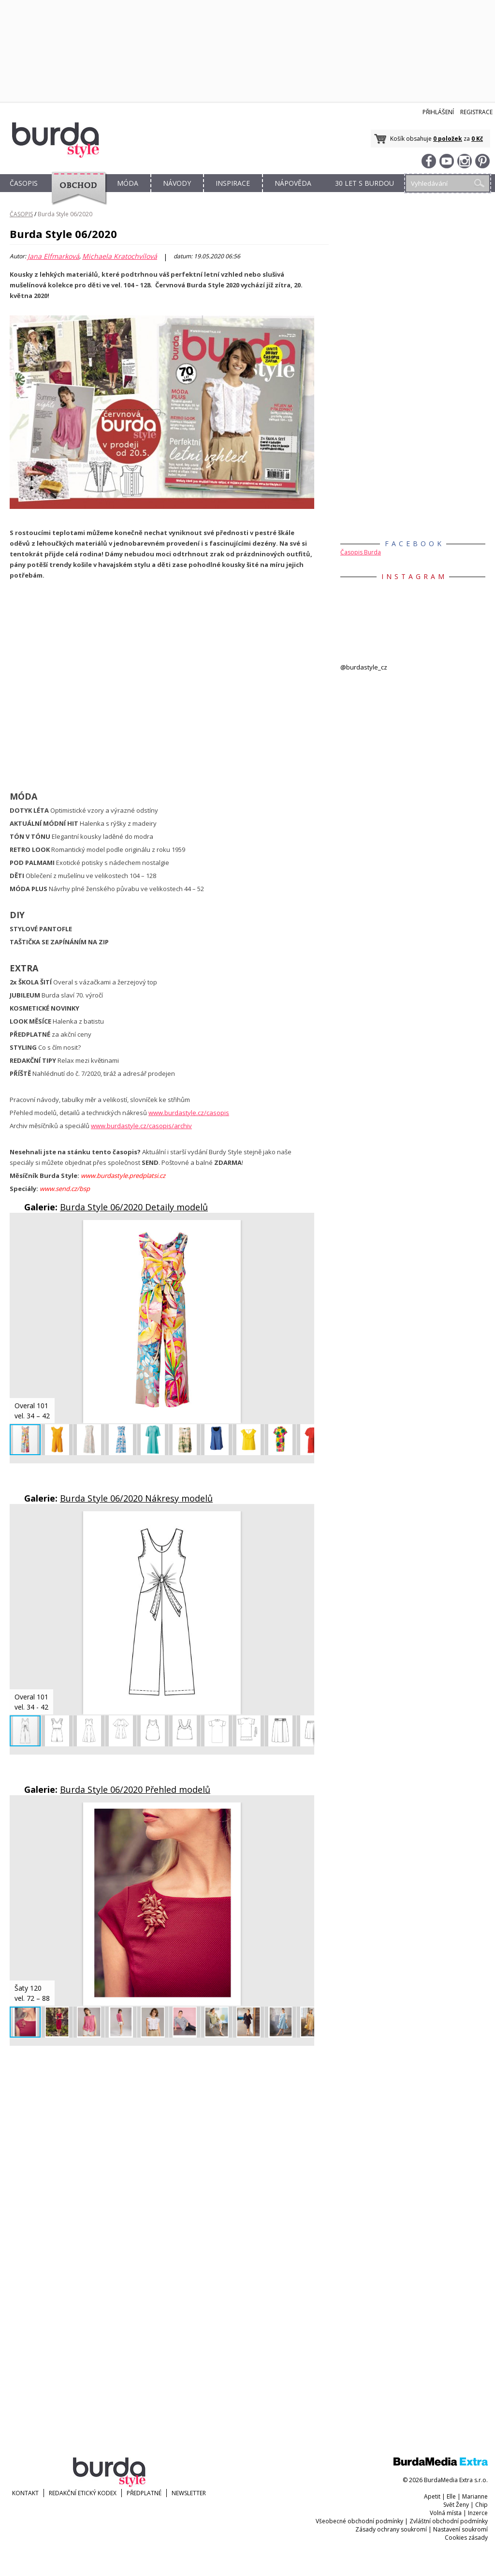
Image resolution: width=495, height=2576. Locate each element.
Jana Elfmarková (53, 256)
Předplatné (144, 2493)
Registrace (476, 112)
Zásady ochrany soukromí (391, 2529)
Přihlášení (438, 112)
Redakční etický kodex (82, 2493)
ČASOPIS (24, 183)
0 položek (447, 138)
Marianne (475, 2496)
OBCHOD (76, 194)
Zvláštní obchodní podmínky (448, 2521)
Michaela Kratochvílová (119, 256)
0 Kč (477, 138)
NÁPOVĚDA (293, 183)
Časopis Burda (360, 552)
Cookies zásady (466, 2537)
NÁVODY (177, 183)
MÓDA (127, 183)
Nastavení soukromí (460, 2529)
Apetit (432, 2496)
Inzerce (478, 2513)
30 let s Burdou (364, 183)
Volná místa (446, 2513)
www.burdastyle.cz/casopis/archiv (141, 1125)
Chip (481, 2505)
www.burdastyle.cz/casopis (188, 1112)
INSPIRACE (233, 183)
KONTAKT (25, 2493)
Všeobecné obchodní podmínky (359, 2521)
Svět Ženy (456, 2505)
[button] (305, 1228)
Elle (451, 2496)
